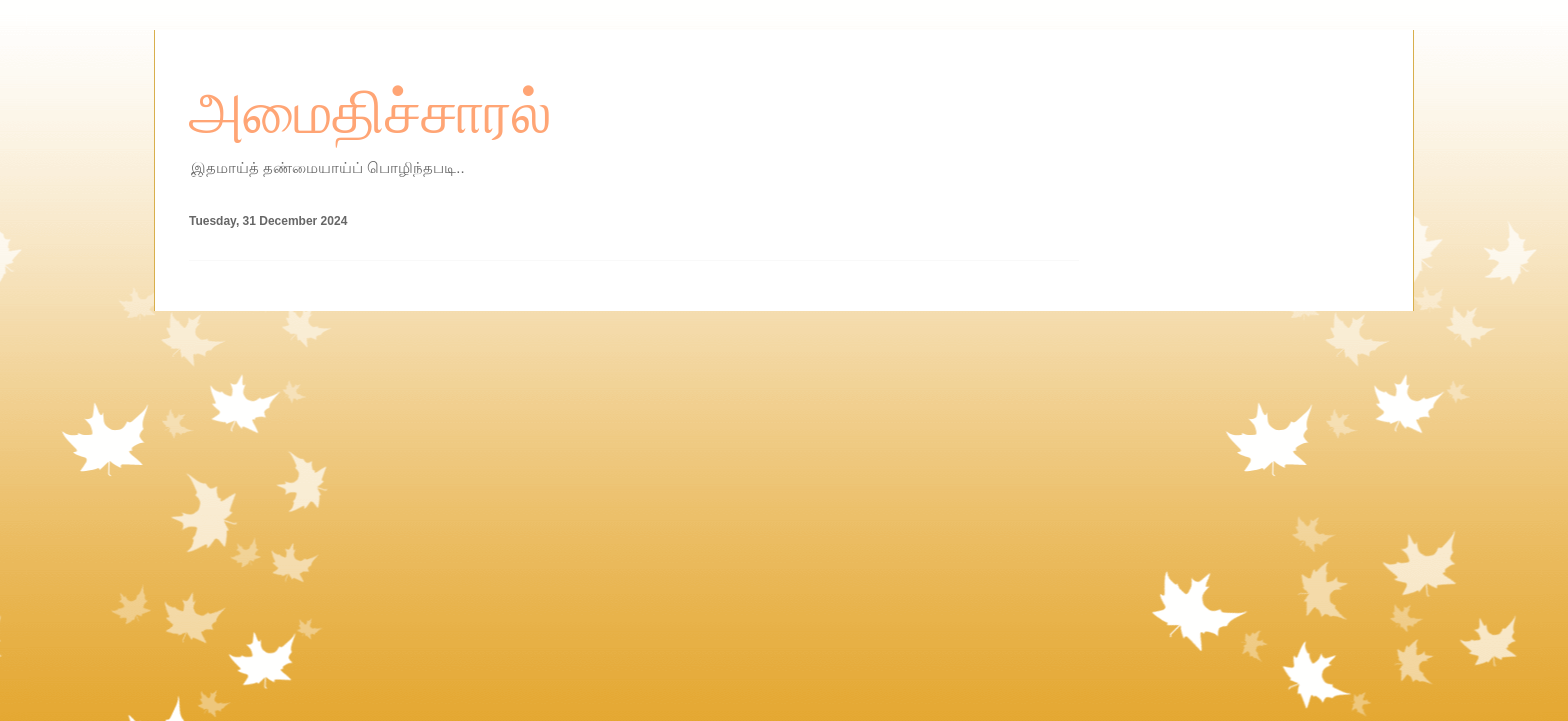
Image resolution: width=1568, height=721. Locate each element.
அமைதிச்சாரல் (370, 113)
